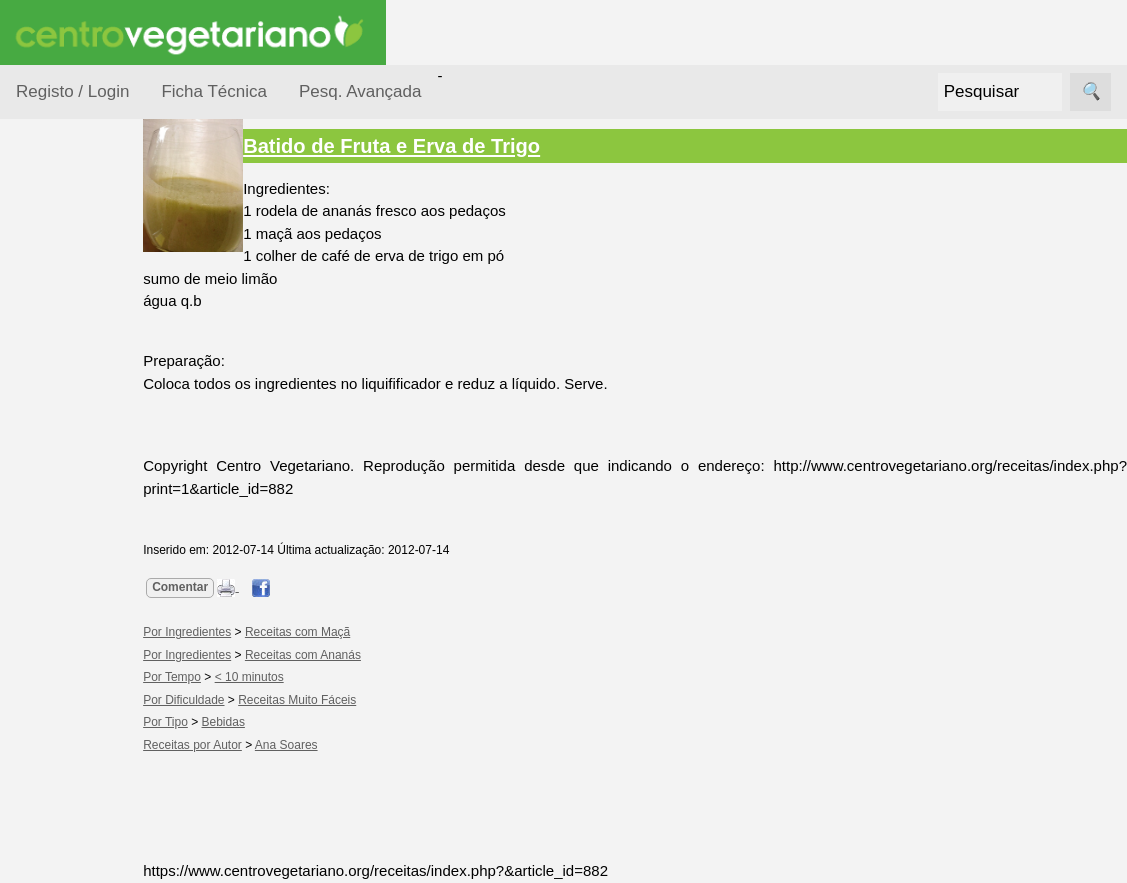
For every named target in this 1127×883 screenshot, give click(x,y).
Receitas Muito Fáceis (354, 700)
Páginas (43, 849)
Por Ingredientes (95, 401)
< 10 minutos (306, 677)
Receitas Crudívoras (76, 529)
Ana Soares (343, 745)
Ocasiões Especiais (72, 314)
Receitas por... (64, 251)
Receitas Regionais (73, 773)
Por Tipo (68, 478)
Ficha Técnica (214, 91)
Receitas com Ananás (360, 655)
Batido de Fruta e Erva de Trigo (448, 146)
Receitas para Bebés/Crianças (93, 590)
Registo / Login (72, 91)
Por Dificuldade (91, 363)
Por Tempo (76, 440)
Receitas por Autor (82, 712)
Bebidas (279, 722)
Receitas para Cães (86, 651)
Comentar (237, 587)
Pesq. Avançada (360, 91)
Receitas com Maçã (354, 632)
